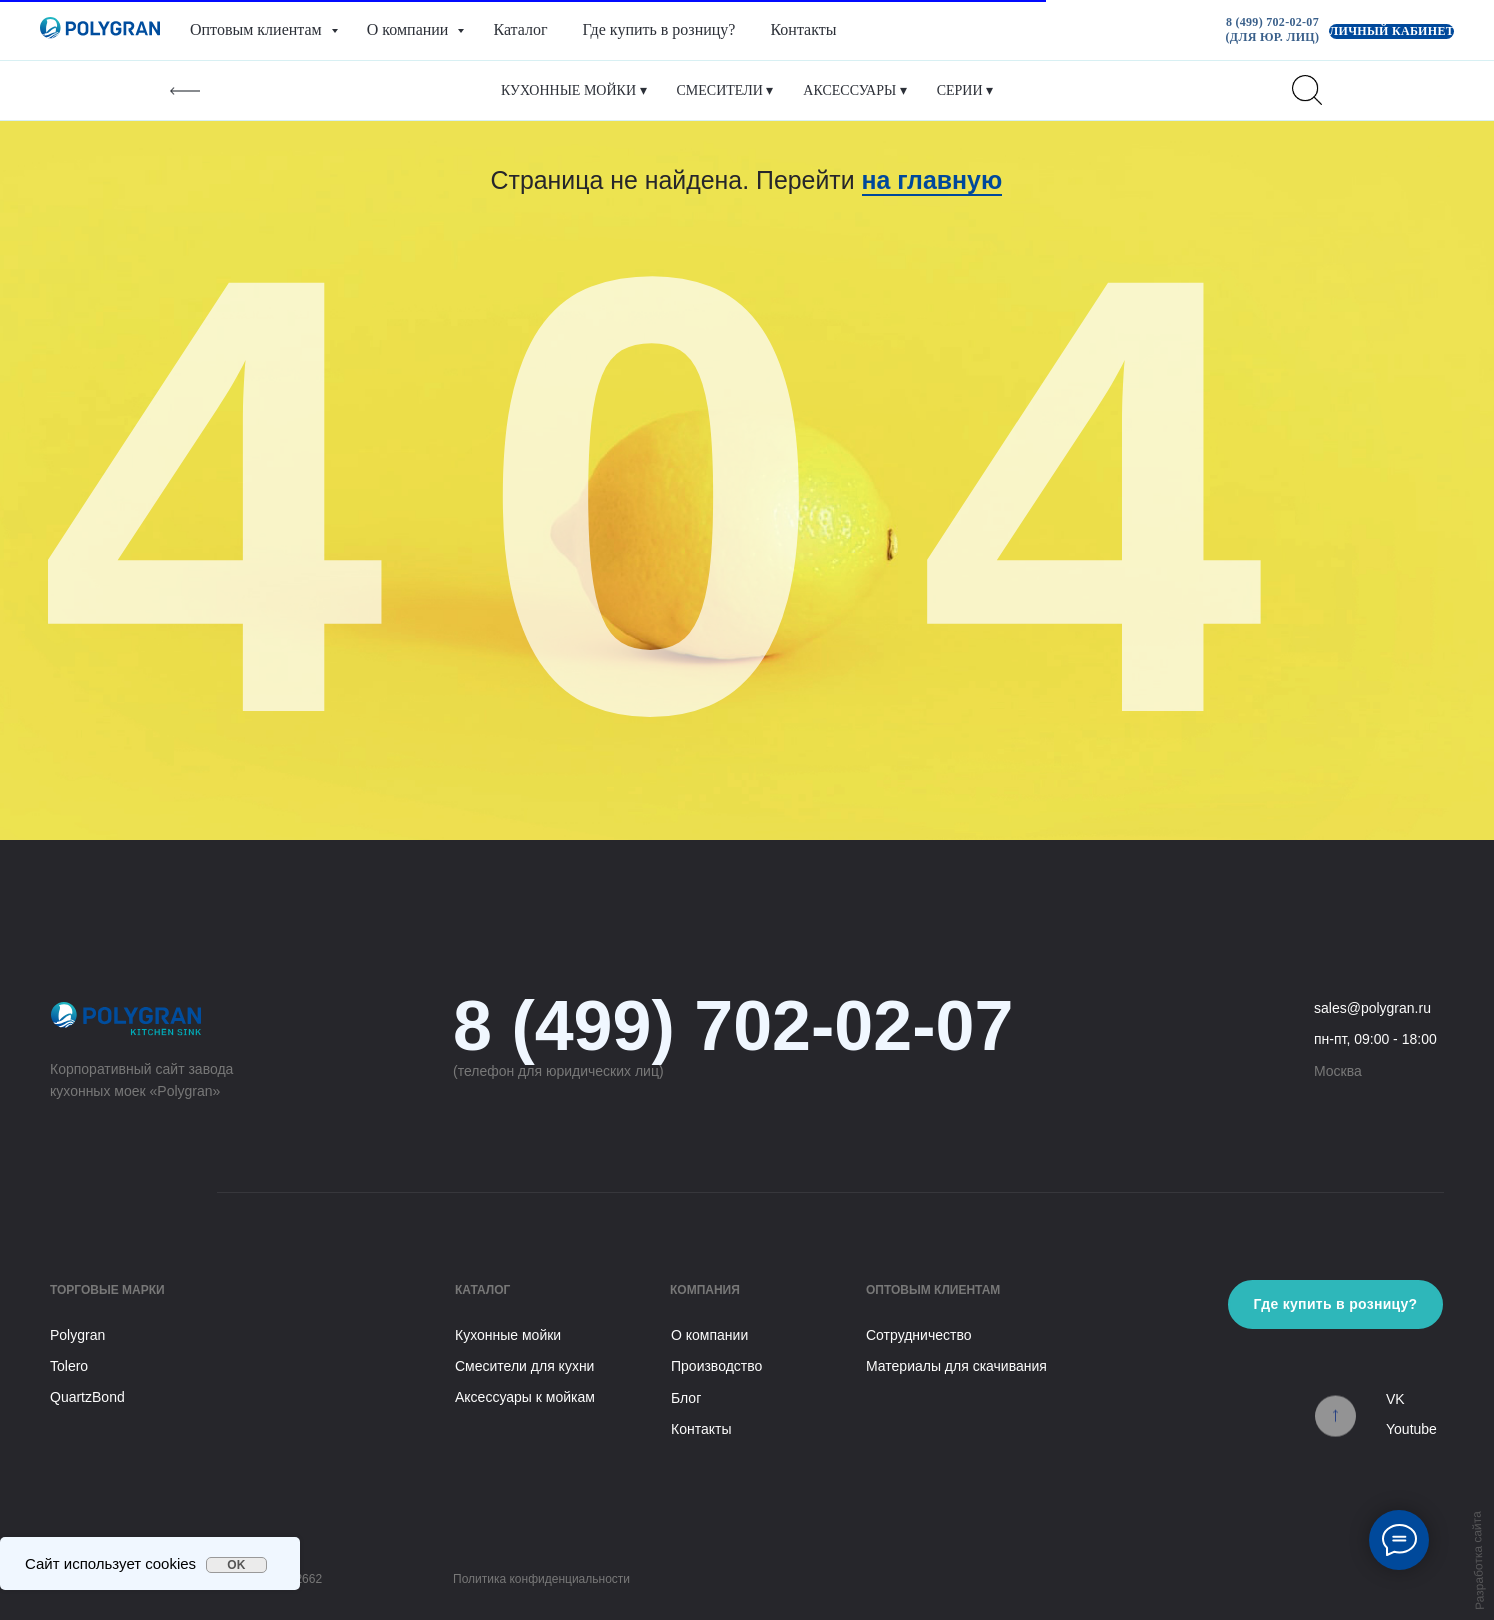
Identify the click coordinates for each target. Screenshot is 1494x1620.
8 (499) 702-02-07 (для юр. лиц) (1273, 29)
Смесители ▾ (725, 90)
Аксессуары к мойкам (525, 1397)
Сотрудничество (918, 1335)
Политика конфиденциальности (541, 1579)
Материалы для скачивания (956, 1366)
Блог (686, 1398)
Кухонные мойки (508, 1335)
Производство (716, 1366)
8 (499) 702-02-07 (733, 1026)
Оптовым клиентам (258, 29)
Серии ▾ (965, 90)
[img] (1335, 1420)
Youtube (1411, 1429)
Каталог (520, 29)
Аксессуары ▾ (854, 90)
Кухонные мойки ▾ (574, 90)
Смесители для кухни (524, 1366)
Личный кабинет (1391, 31)
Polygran (77, 1335)
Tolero (69, 1366)
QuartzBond (87, 1397)
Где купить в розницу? (659, 29)
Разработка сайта (1478, 1560)
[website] (1307, 90)
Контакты (803, 29)
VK (1395, 1399)
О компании (410, 29)
